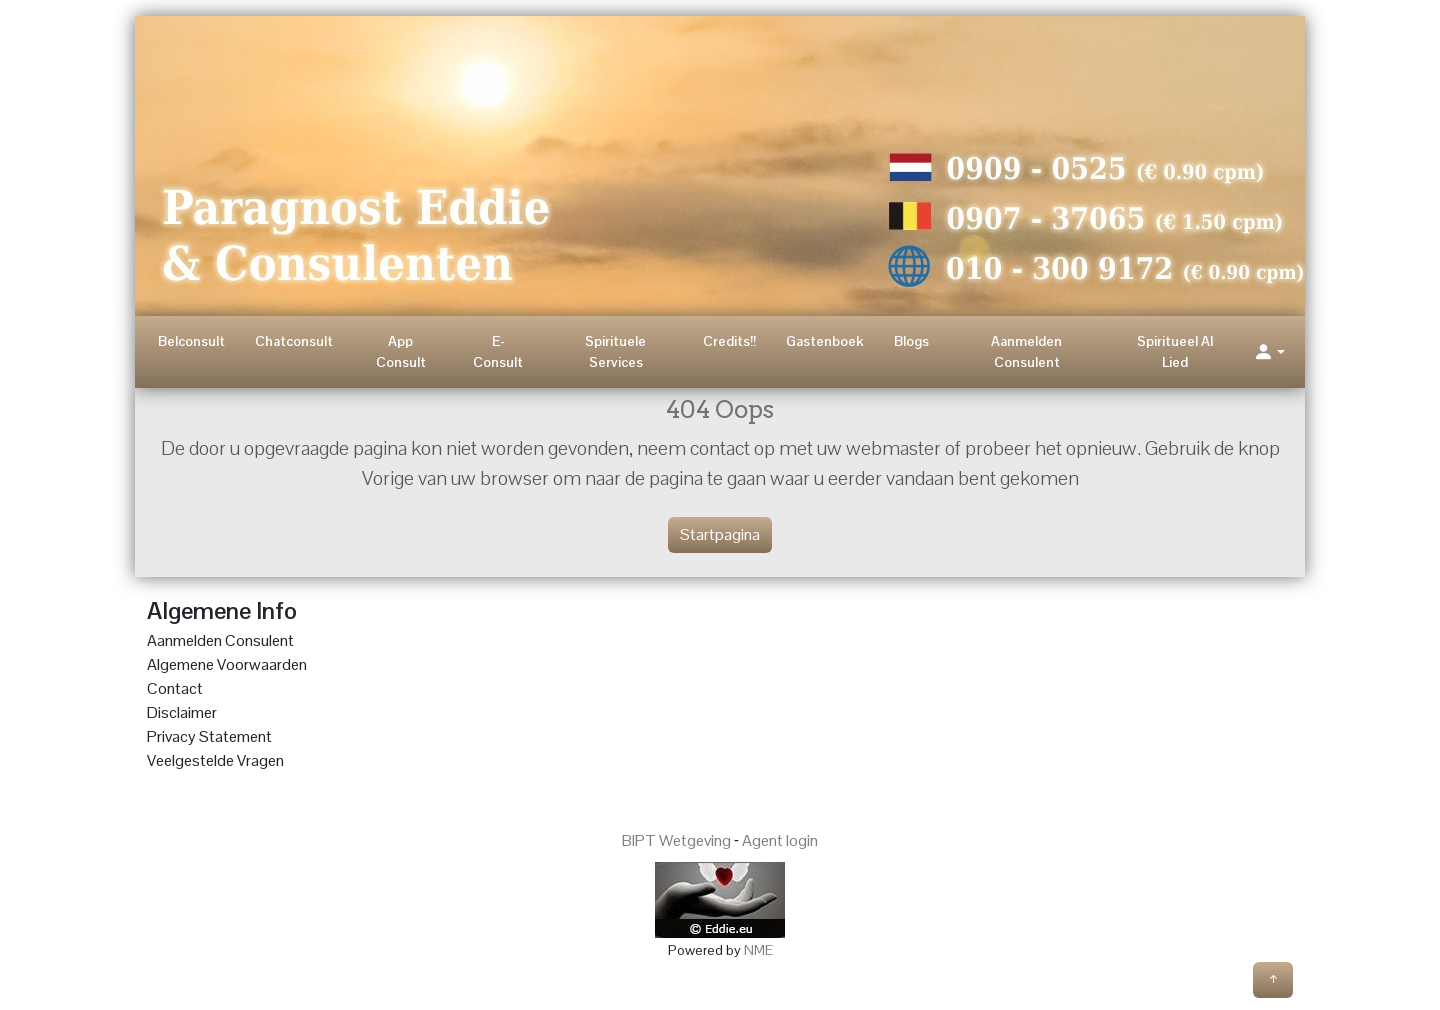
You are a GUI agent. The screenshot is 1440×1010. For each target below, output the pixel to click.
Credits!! (729, 341)
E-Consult (498, 351)
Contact (175, 688)
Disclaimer (182, 712)
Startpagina (720, 534)
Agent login (780, 840)
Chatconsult (294, 341)
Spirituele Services (615, 351)
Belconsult (191, 341)
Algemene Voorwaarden (227, 664)
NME (758, 950)
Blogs (911, 341)
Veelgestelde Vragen (215, 760)
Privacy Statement (209, 736)
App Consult (401, 351)
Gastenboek (825, 341)
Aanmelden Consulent (1026, 351)
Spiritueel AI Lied (1175, 351)
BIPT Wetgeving (676, 840)
